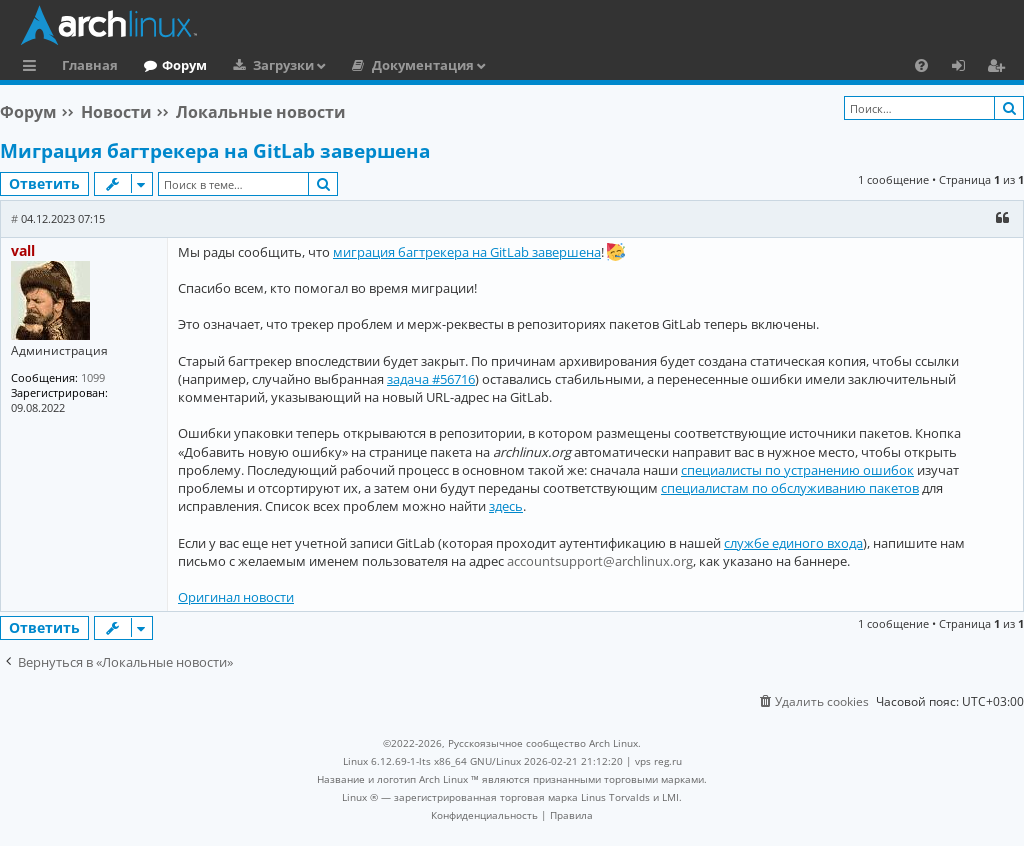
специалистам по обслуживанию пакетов (790, 488)
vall (23, 250)
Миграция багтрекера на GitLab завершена (215, 151)
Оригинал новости (236, 597)
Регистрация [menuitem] (1000, 68)
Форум (184, 65)
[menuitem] (921, 65)
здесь (506, 506)
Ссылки (33, 68)
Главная (90, 65)
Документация (423, 65)
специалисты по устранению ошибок (797, 470)
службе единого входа (793, 543)
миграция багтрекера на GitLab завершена (467, 252)
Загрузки (283, 65)
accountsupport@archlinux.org (600, 561)
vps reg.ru (658, 761)
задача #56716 (431, 379)
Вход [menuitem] (965, 68)
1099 (93, 377)
